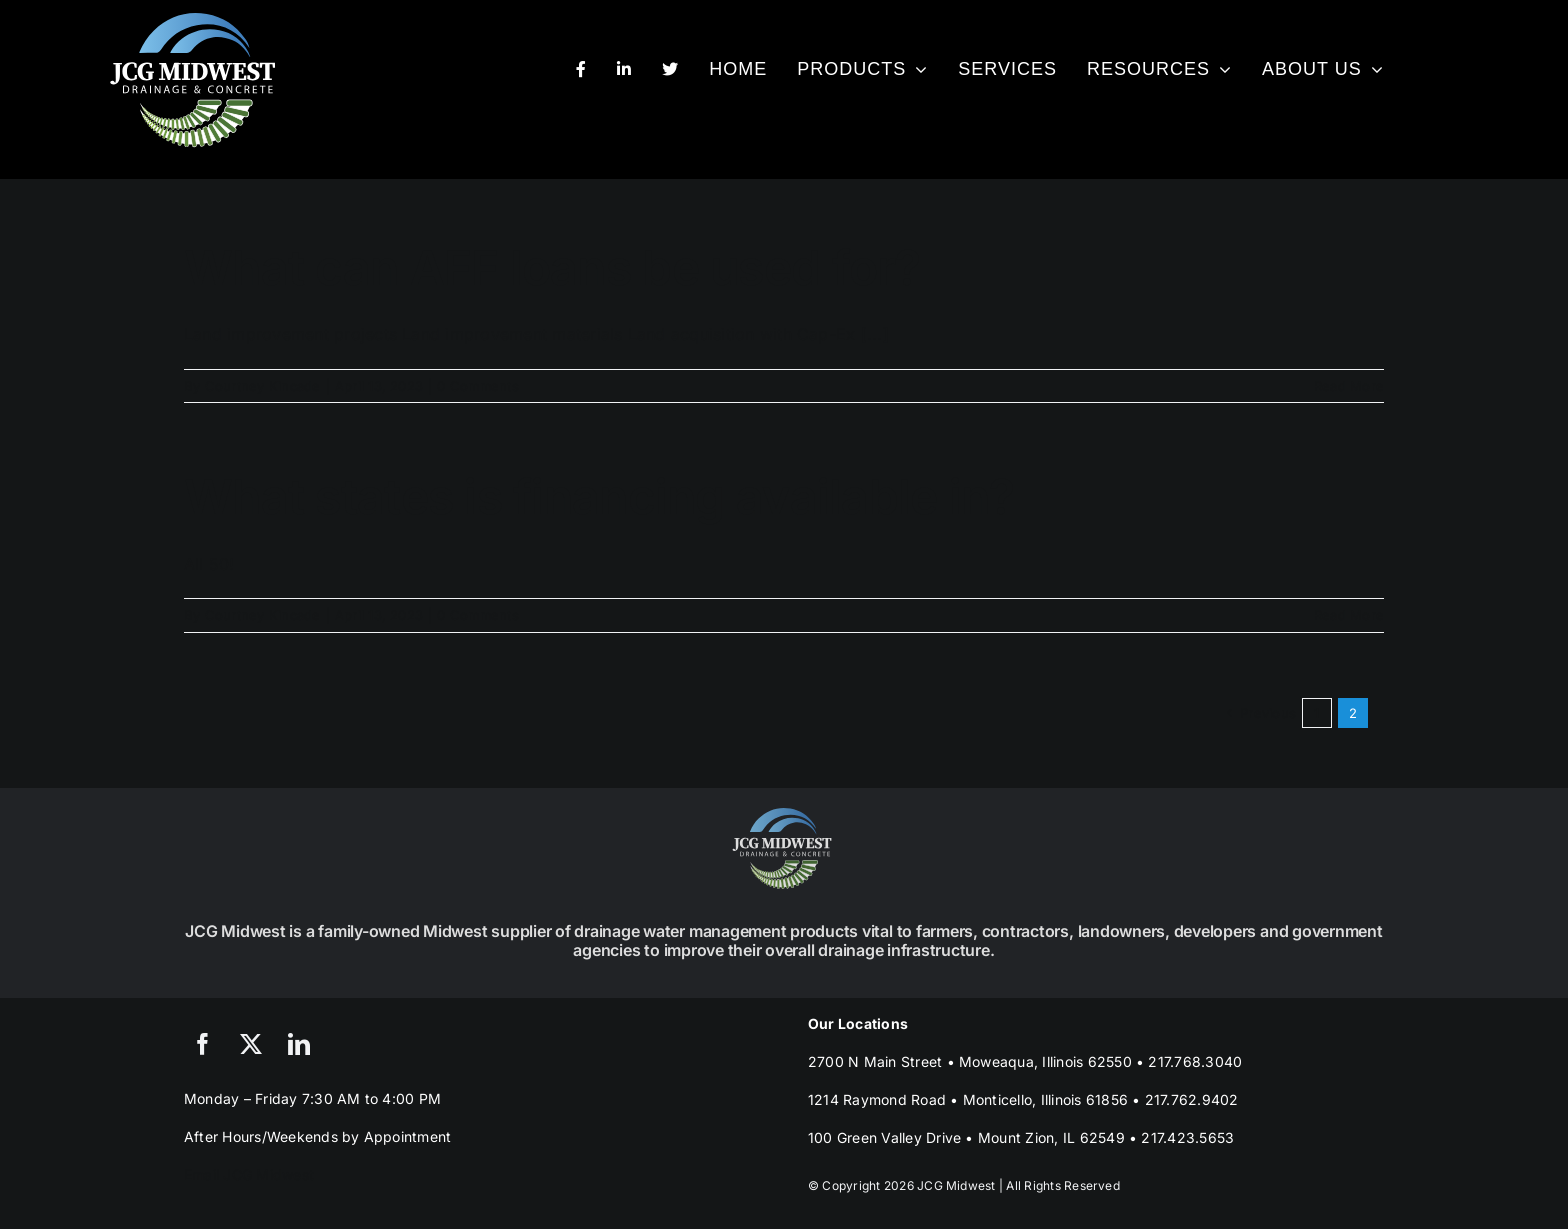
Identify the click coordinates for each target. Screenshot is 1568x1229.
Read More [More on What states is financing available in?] (1349, 615)
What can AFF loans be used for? (552, 267)
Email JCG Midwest (249, 1174)
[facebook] (203, 1044)
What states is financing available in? (599, 496)
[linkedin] (299, 1044)
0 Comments (477, 386)
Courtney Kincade (263, 386)
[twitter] (251, 1044)
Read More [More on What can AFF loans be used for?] (1349, 386)
